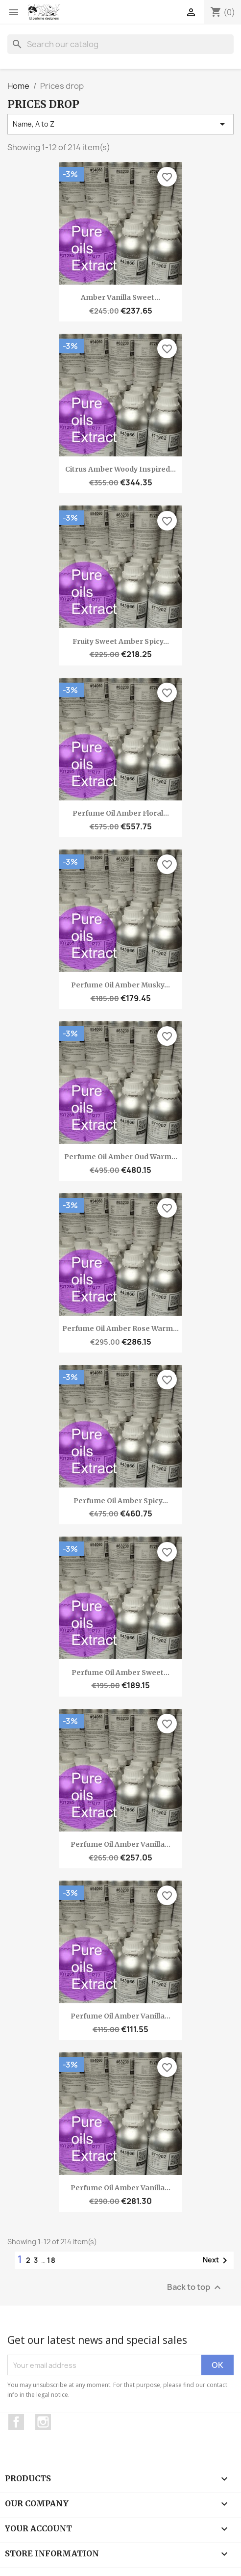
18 (51, 2260)
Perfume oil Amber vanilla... (120, 1844)
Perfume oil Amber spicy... (120, 1500)
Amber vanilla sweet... (120, 297)
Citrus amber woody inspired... (120, 469)
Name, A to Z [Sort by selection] (120, 124)
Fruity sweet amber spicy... (120, 641)
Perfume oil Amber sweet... (120, 1672)
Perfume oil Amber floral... (120, 813)
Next (217, 2260)
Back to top (195, 2288)
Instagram (43, 2422)
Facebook (16, 2422)
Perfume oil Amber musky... (120, 985)
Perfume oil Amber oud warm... (120, 1156)
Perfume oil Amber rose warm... (120, 1328)
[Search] (120, 44)
